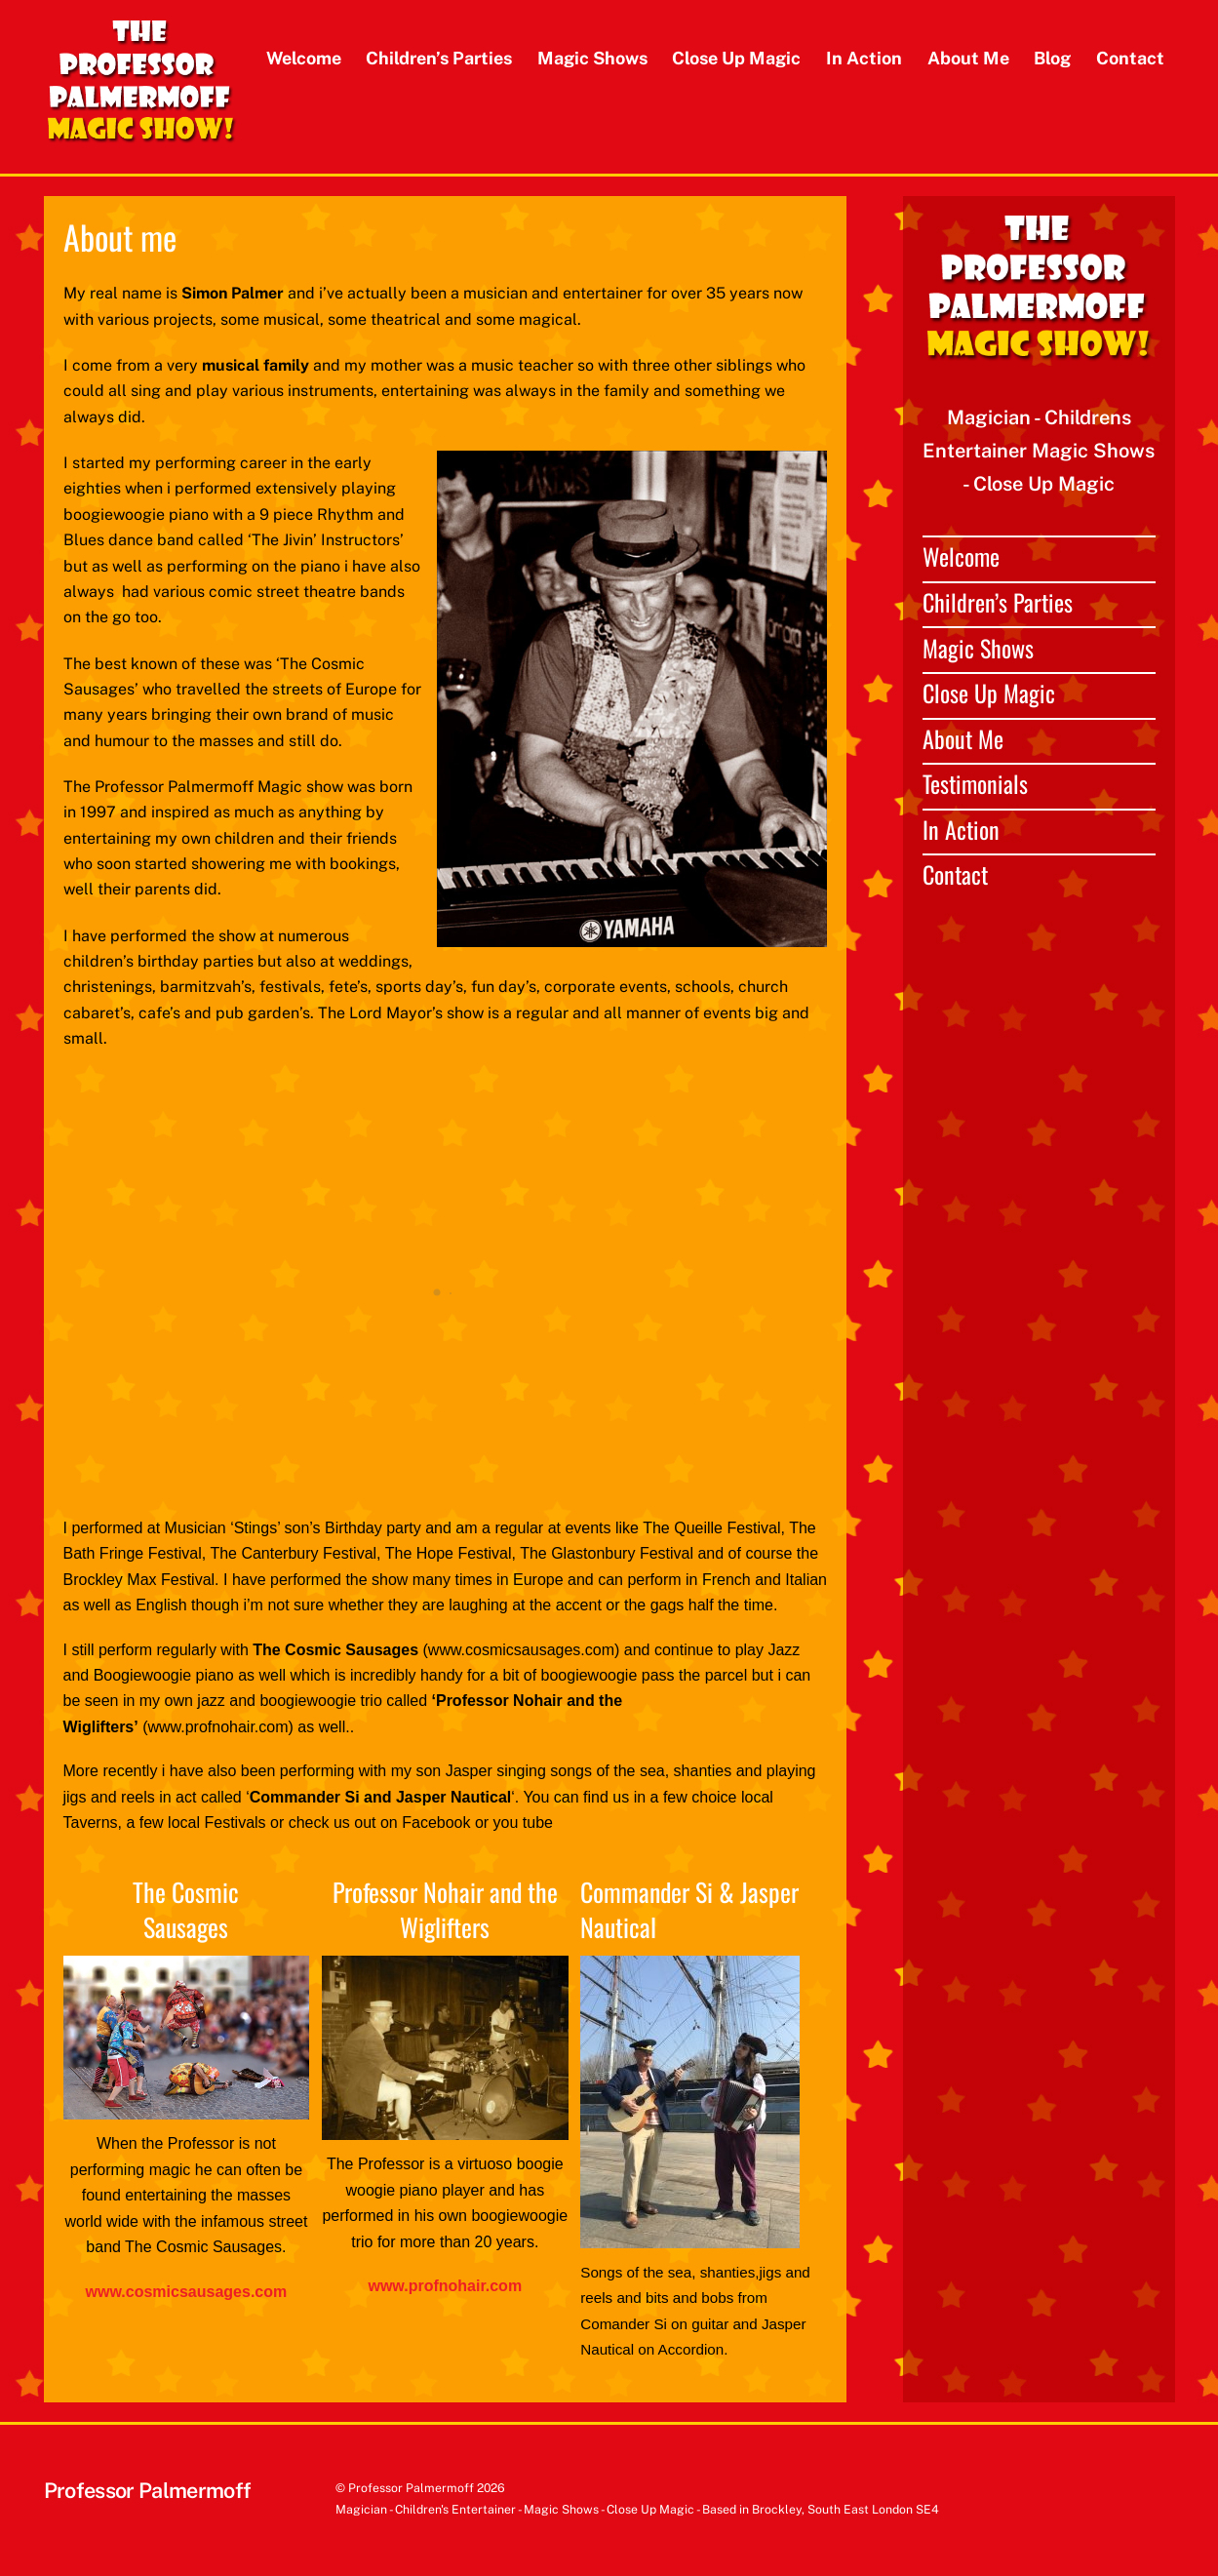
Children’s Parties (439, 58)
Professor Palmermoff (411, 2487)
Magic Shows (592, 58)
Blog (1052, 58)
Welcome (303, 58)
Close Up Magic (736, 58)
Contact (1130, 58)
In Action (864, 58)
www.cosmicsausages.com (187, 2291)
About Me (968, 58)
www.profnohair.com (445, 2286)
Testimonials (975, 783)
